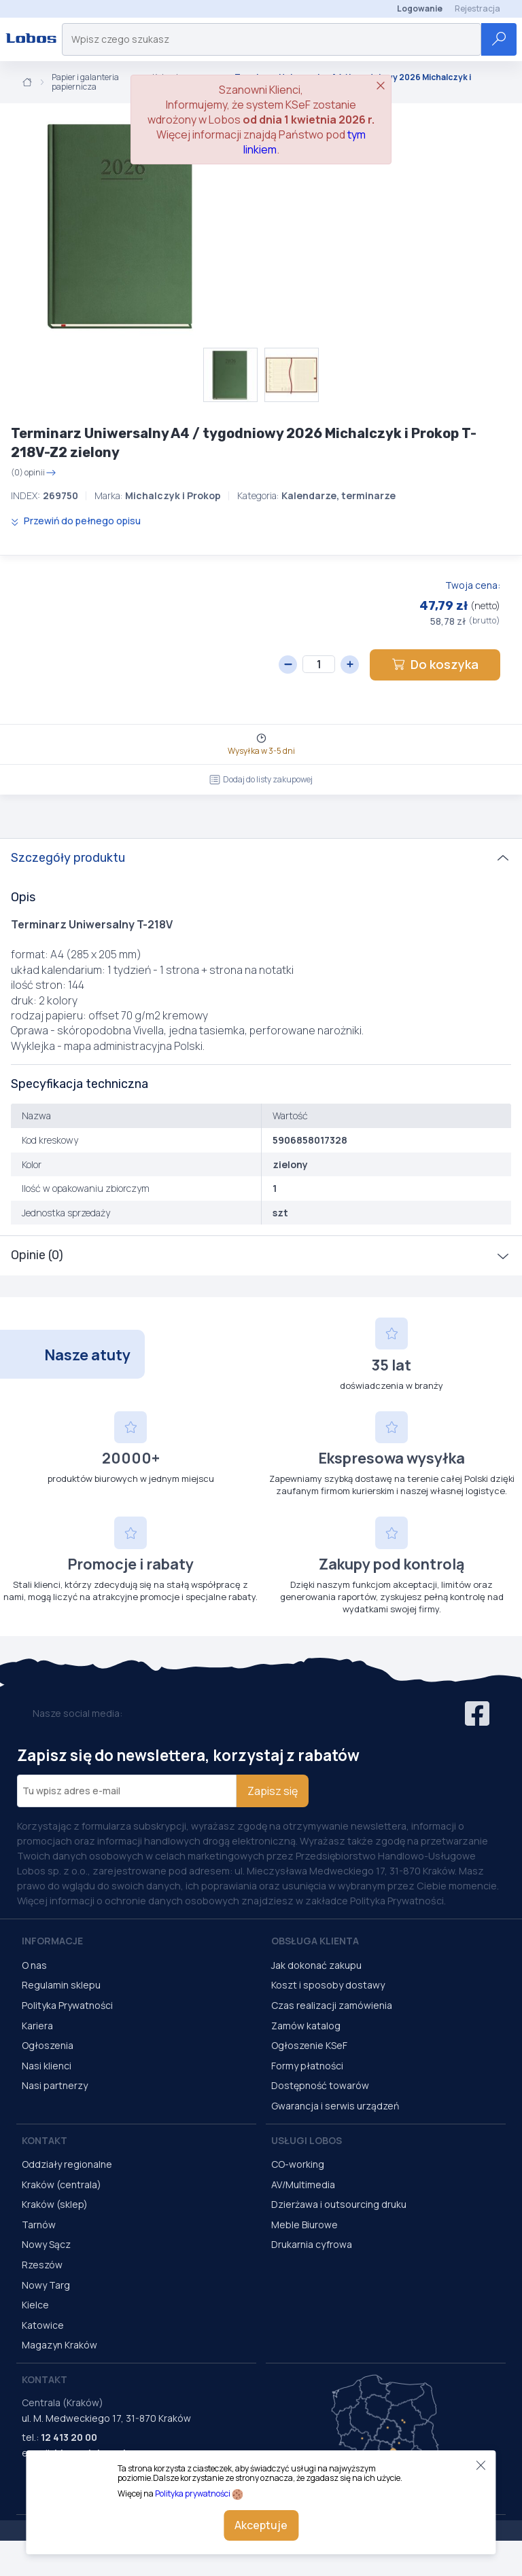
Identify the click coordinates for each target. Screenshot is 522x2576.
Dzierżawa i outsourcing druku (338, 2204)
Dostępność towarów (320, 2085)
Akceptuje (261, 2525)
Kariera (37, 2025)
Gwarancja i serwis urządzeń (335, 2105)
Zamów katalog (306, 2025)
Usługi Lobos (306, 2140)
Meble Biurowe (304, 2224)
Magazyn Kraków (59, 2344)
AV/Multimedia (303, 2184)
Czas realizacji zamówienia (331, 2005)
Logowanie (419, 8)
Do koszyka (435, 664)
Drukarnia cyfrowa (311, 2244)
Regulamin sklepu (61, 1984)
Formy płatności (307, 2065)
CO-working (297, 2164)
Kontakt (44, 2140)
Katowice (43, 2325)
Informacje (52, 1940)
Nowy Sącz (46, 2244)
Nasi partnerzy (55, 2085)
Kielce (35, 2304)
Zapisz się (272, 1790)
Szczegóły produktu (68, 857)
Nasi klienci (46, 2065)
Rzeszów (42, 2264)
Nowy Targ (46, 2285)
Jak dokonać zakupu (316, 1965)
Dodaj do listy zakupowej (261, 779)
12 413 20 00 (69, 2437)
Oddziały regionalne (67, 2164)
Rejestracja (477, 8)
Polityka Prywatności (67, 2005)
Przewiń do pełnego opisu (76, 520)
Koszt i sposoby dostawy (328, 1984)
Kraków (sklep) (55, 2204)
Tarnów (39, 2224)
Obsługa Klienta (315, 1940)
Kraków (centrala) (61, 2184)
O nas (34, 1965)
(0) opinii (33, 472)
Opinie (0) (37, 1255)
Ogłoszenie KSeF (309, 2045)
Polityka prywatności (192, 2493)
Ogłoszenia (47, 2045)
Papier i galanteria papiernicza (85, 82)
